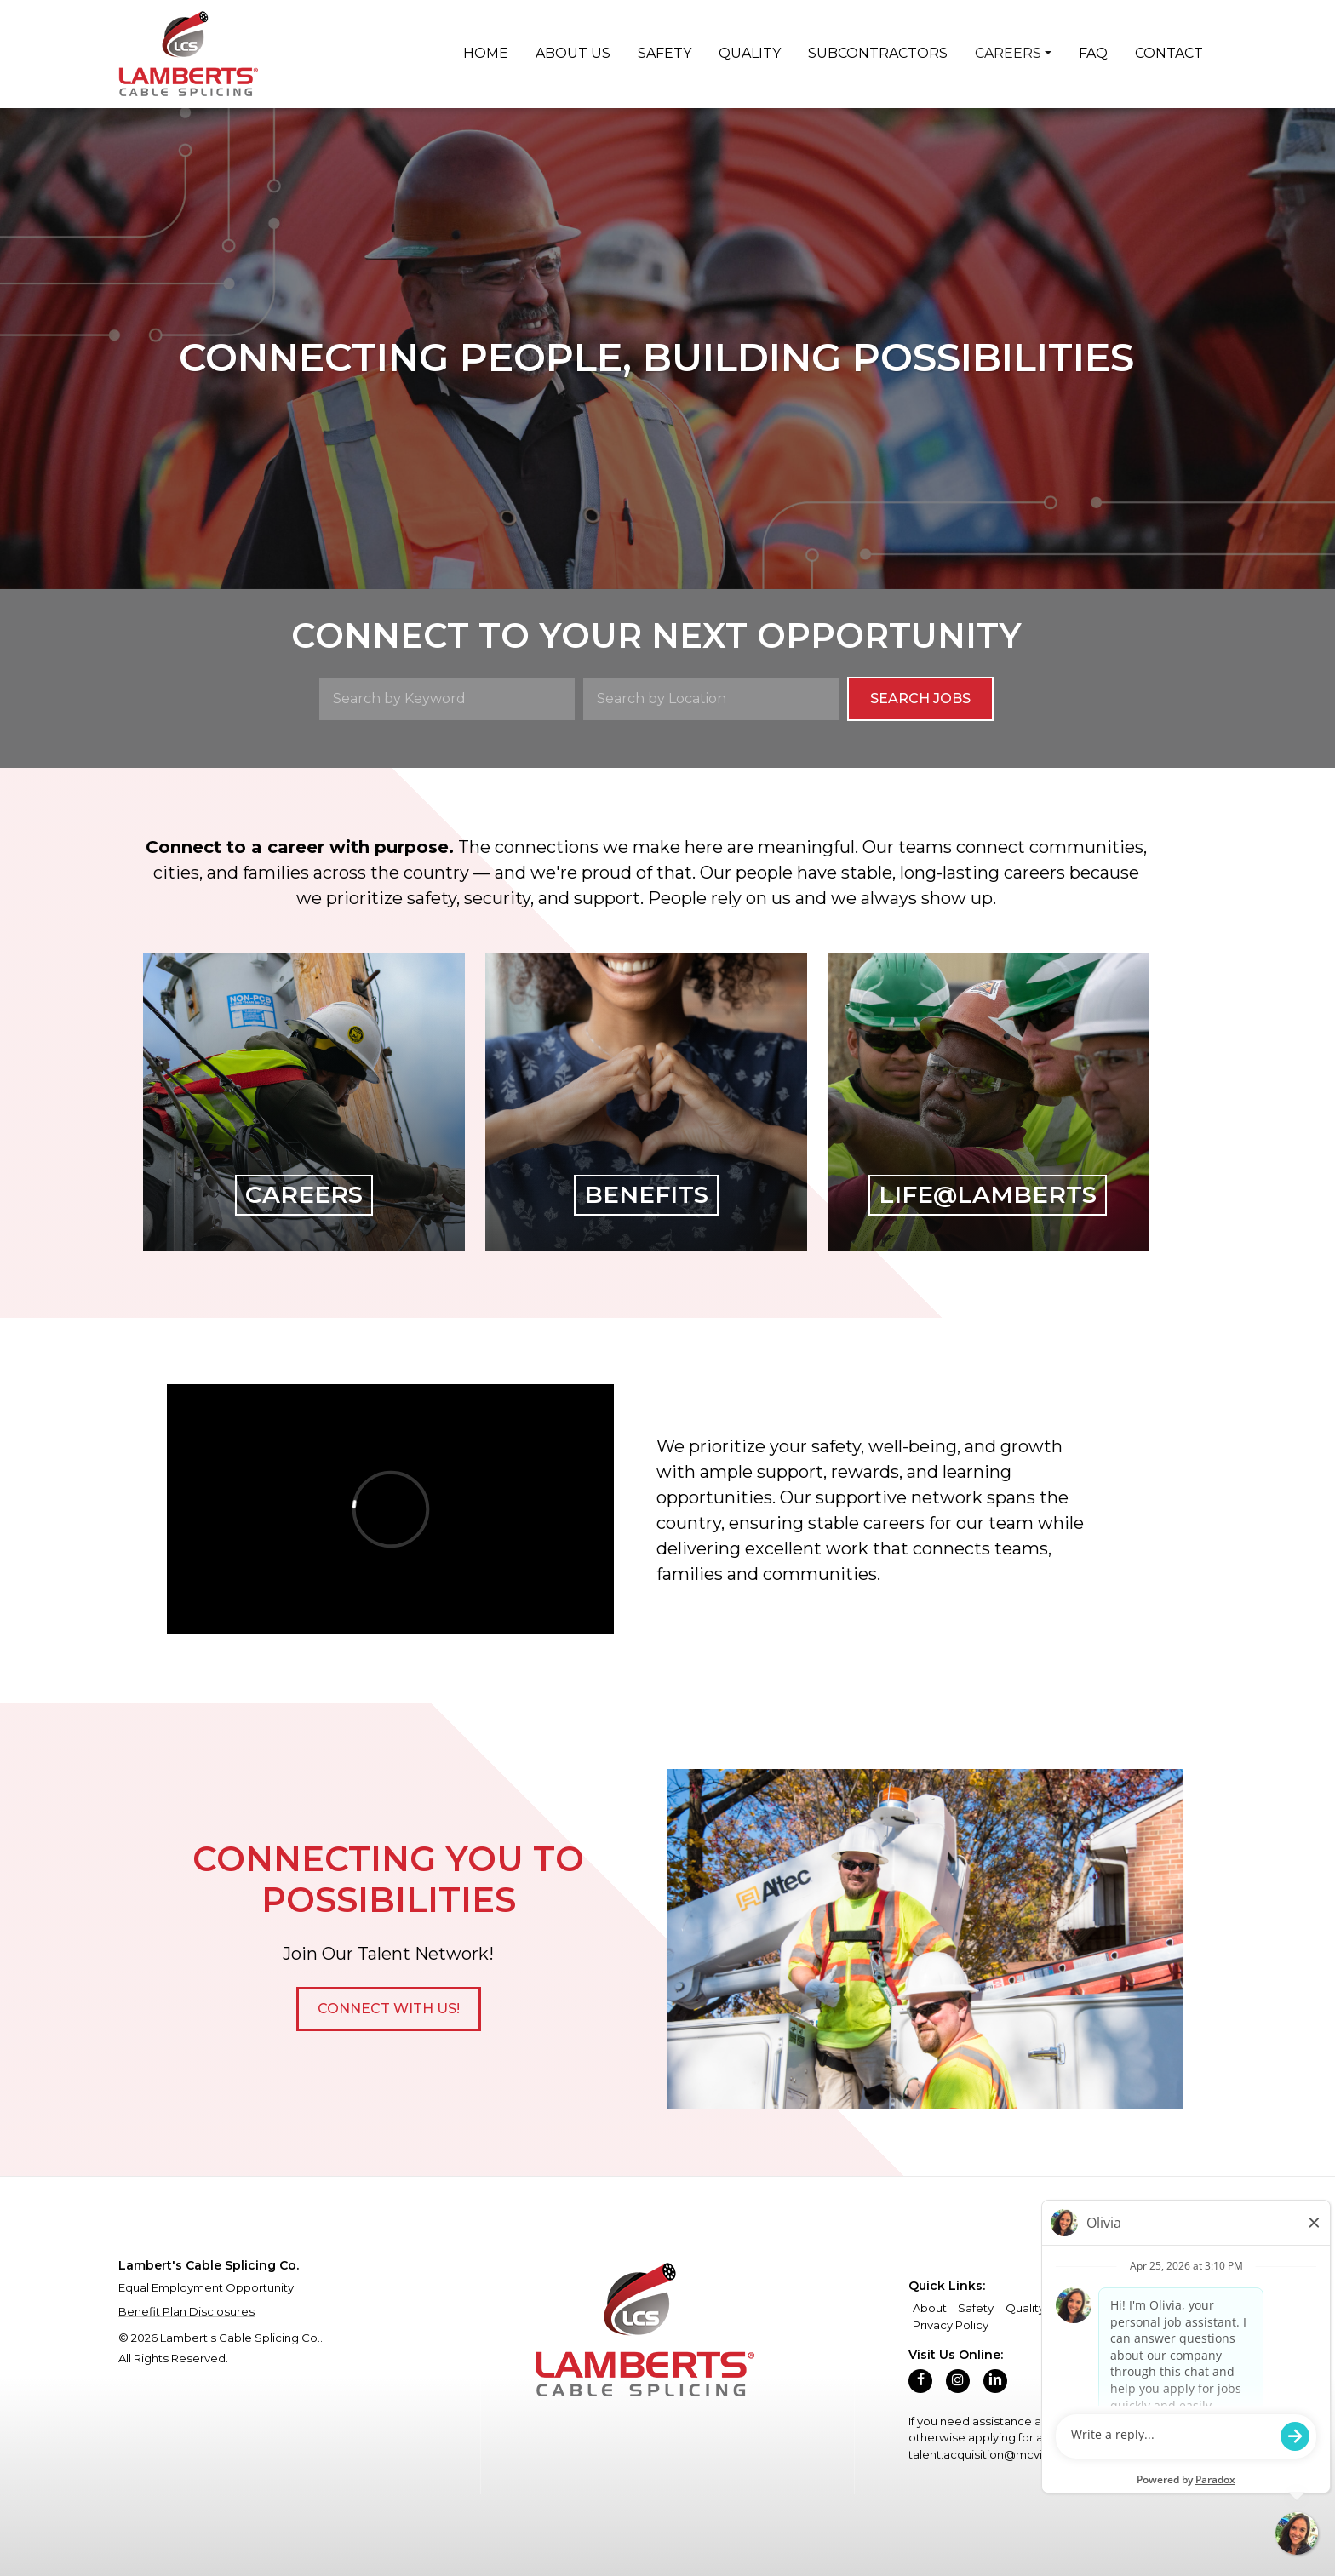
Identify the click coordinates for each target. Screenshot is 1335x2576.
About (930, 2308)
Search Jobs (920, 698)
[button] (388, 2009)
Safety (664, 53)
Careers (1008, 53)
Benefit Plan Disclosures (186, 2311)
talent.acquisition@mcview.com (998, 2454)
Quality (750, 53)
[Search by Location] (711, 699)
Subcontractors (878, 53)
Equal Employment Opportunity (206, 2287)
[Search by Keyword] (447, 699)
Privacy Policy (950, 2325)
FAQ (1093, 53)
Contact (1169, 53)
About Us (573, 53)
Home (485, 53)
